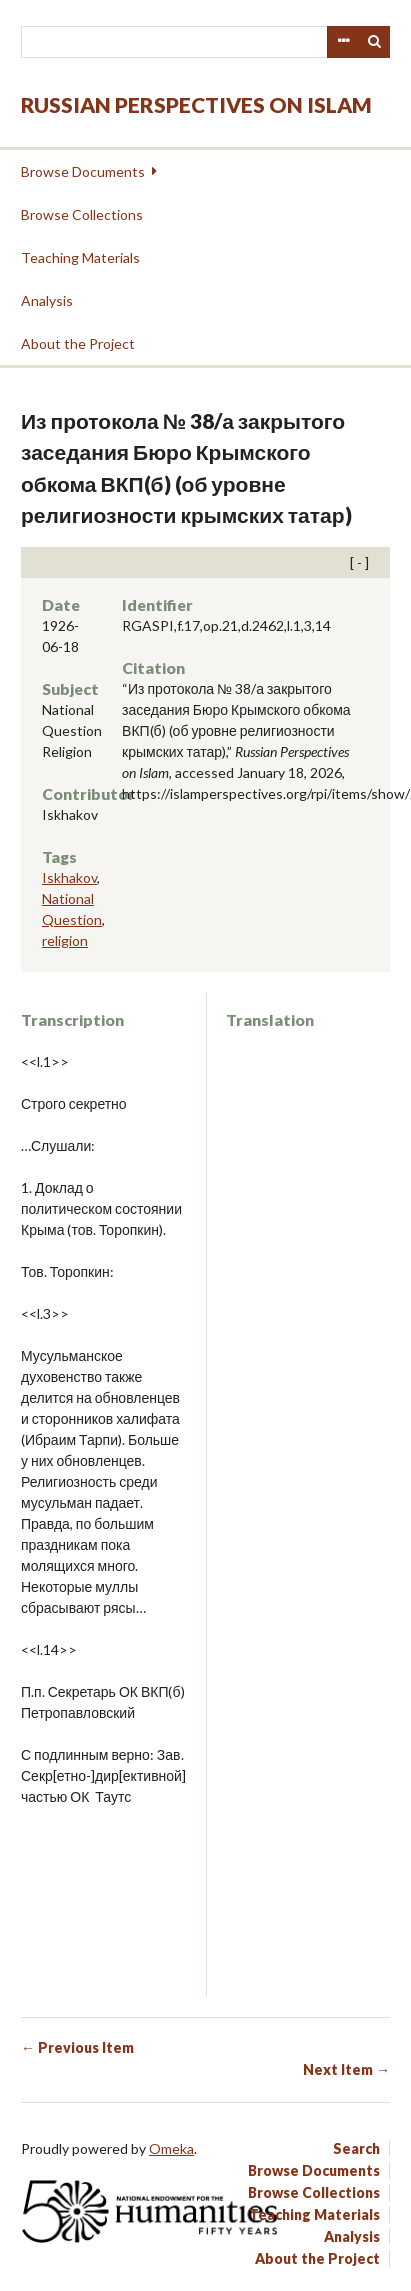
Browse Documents (83, 171)
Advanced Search (343, 42)
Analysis (47, 300)
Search (375, 42)
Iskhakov (69, 877)
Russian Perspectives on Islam (196, 104)
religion (65, 940)
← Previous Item (77, 2047)
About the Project (78, 343)
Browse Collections (82, 214)
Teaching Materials (80, 257)
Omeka (171, 2148)
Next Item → (346, 2069)
